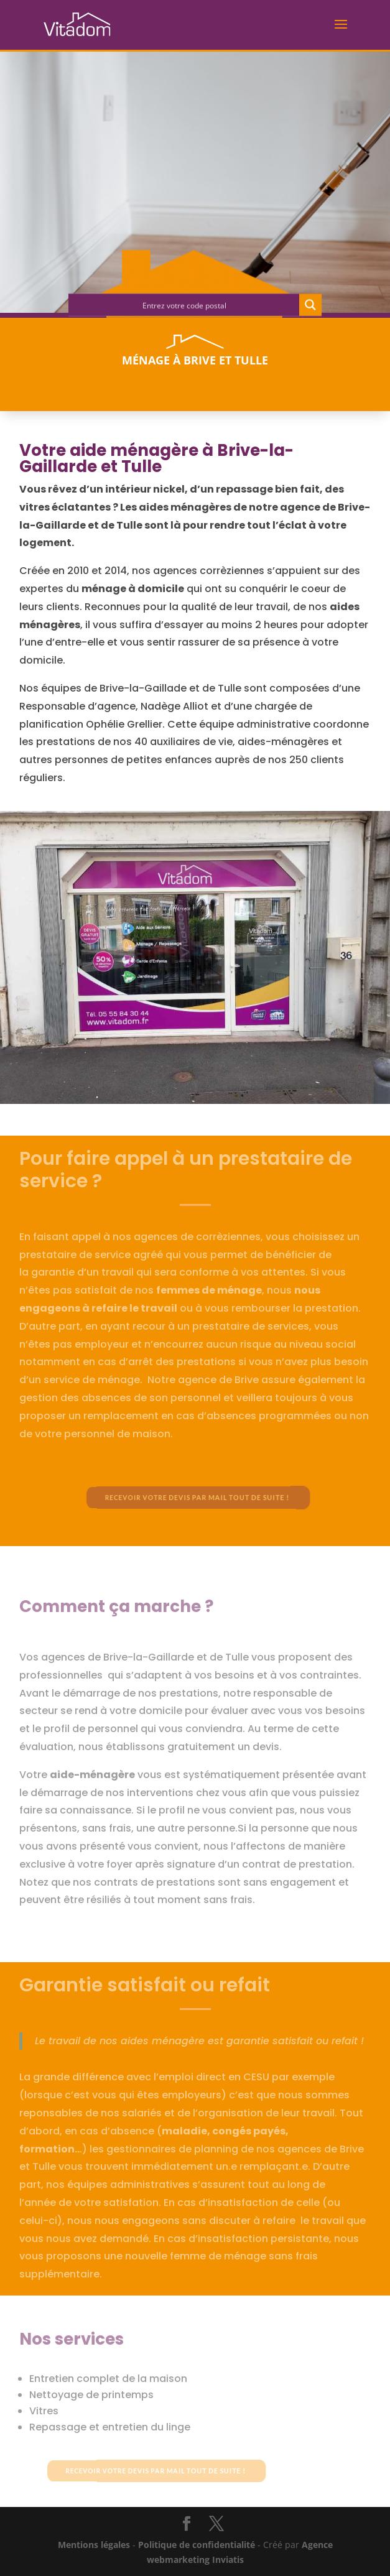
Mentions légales (94, 2545)
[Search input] (184, 306)
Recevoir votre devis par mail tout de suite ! (199, 1498)
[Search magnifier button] (310, 306)
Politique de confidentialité (196, 2545)
